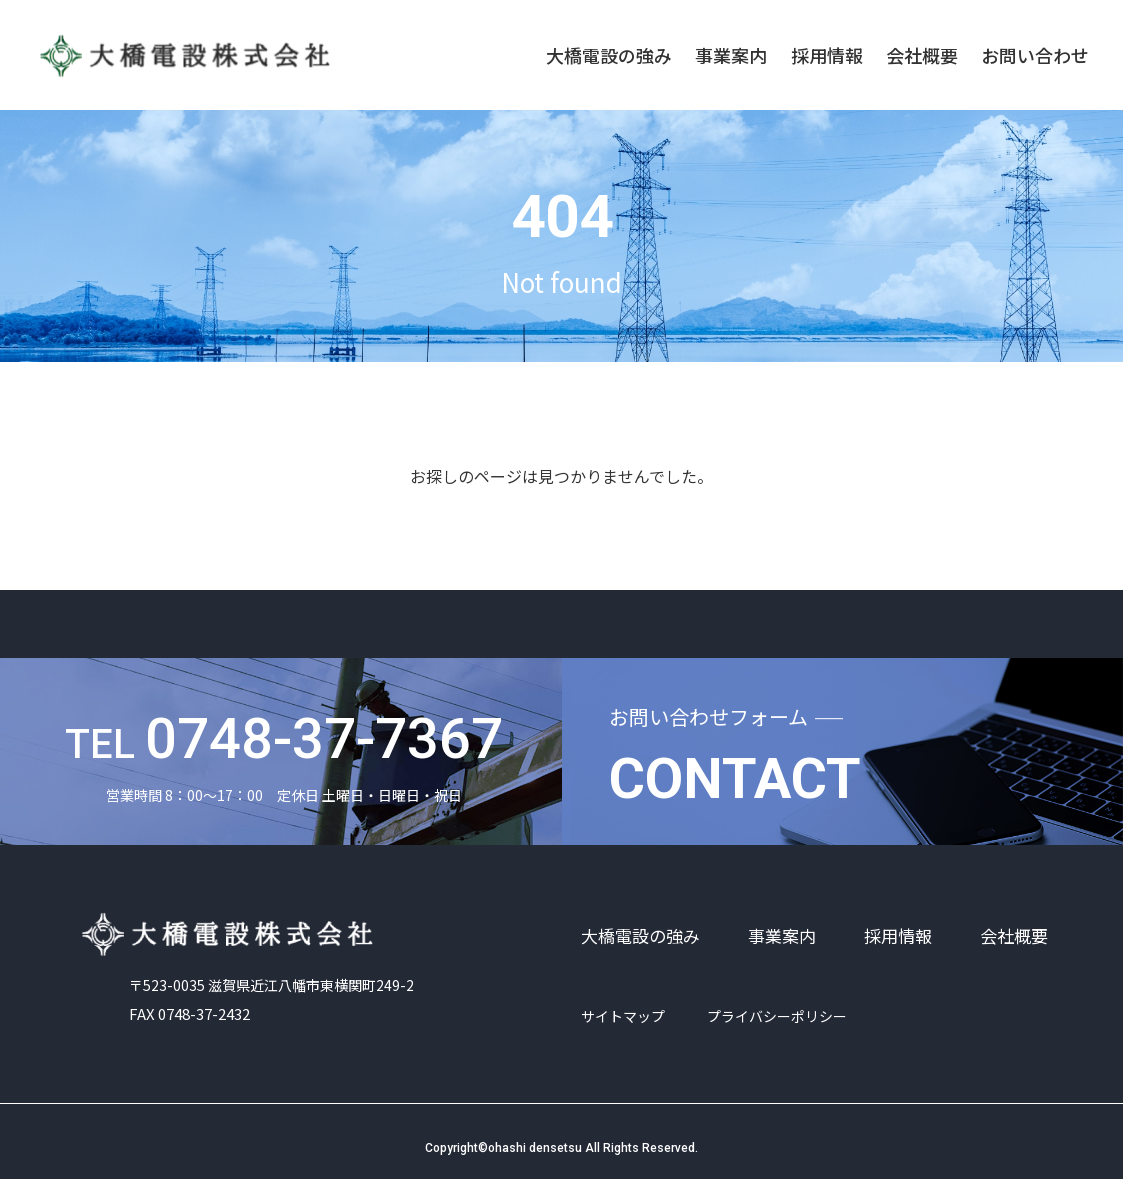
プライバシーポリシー (777, 1016)
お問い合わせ (1035, 55)
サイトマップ (623, 1016)
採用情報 (827, 55)
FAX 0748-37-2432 (195, 1004)
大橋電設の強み (609, 55)
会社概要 (922, 55)
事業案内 (731, 55)
